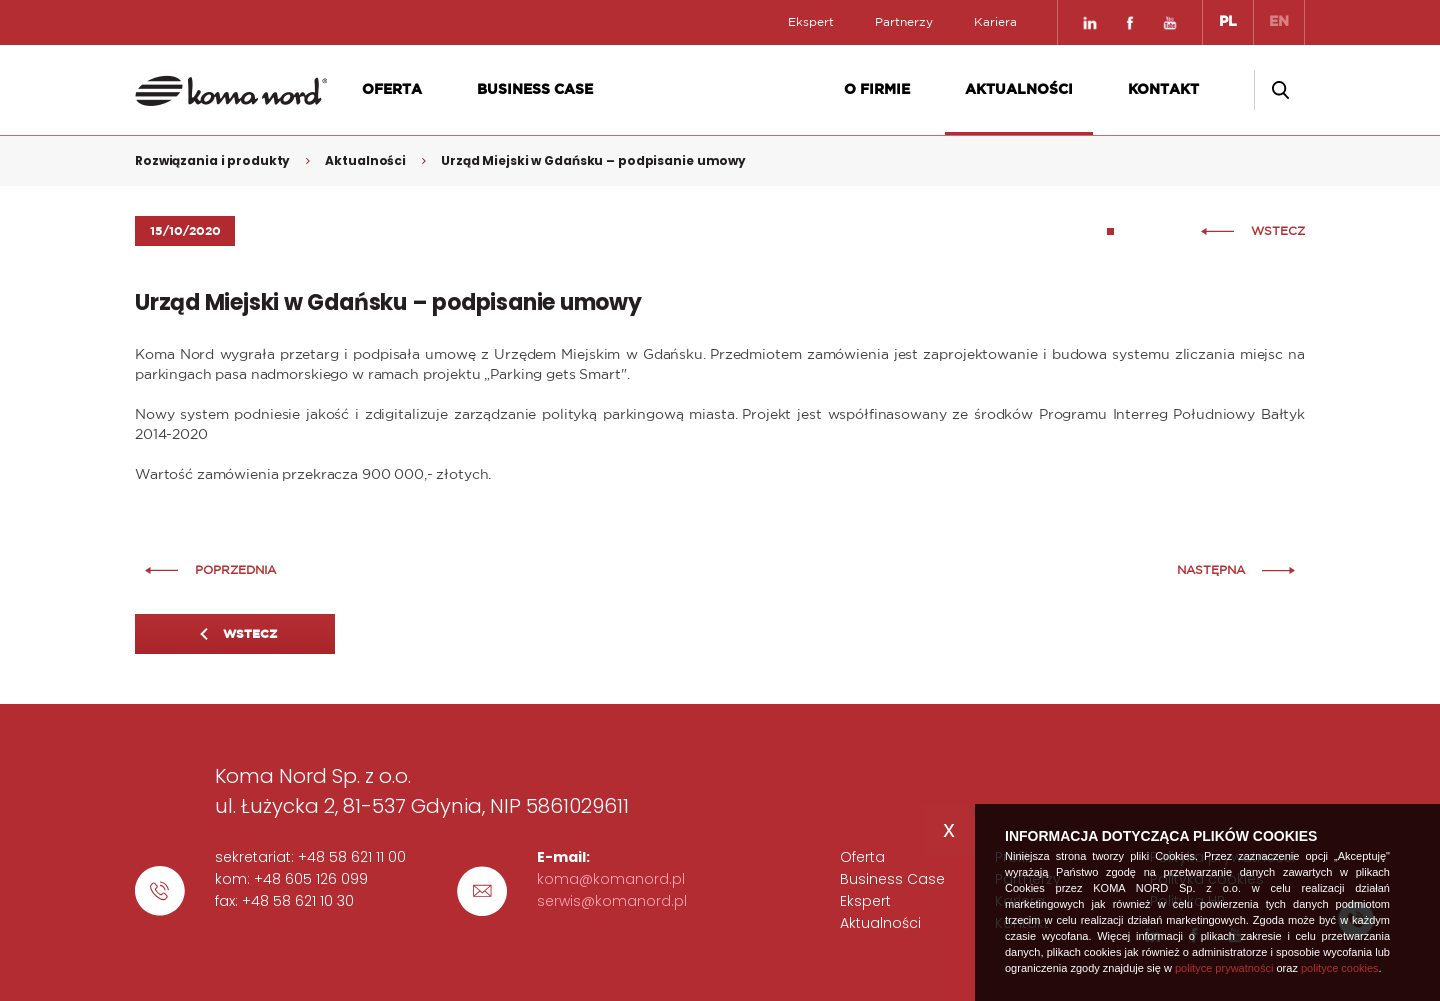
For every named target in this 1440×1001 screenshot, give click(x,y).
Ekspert (811, 22)
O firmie (877, 90)
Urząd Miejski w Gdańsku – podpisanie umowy (593, 160)
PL (1228, 22)
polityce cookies (1340, 968)
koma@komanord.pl (611, 879)
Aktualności (1019, 90)
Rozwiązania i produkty (212, 160)
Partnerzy (904, 22)
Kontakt (1163, 90)
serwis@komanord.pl (612, 901)
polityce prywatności (1224, 968)
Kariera (995, 22)
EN (1279, 22)
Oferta (392, 90)
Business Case (535, 90)
